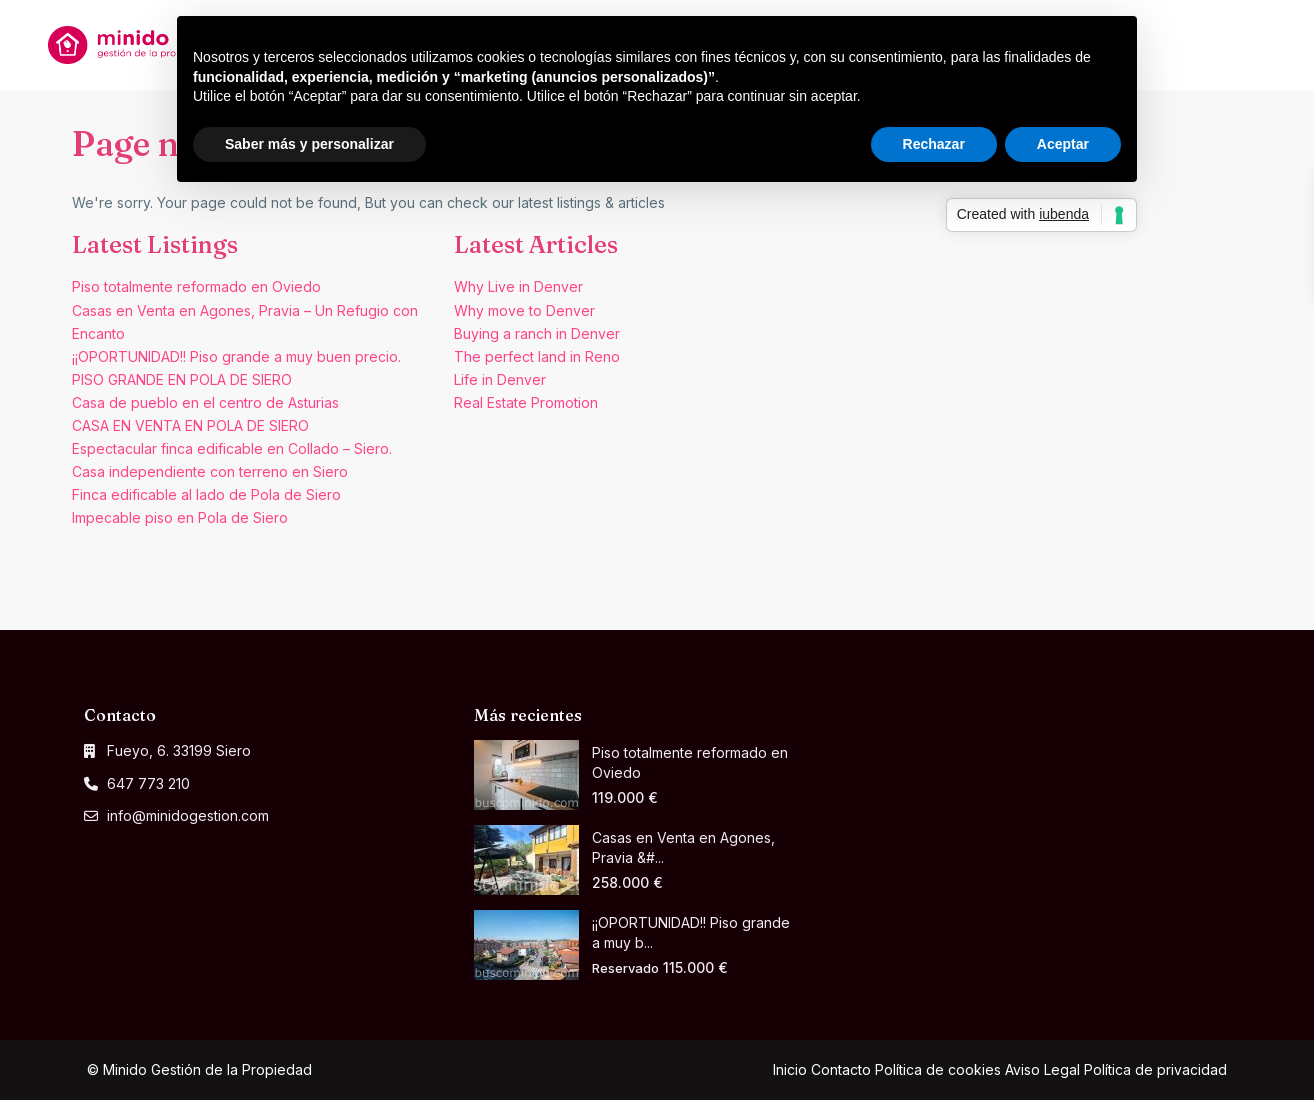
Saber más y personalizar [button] (309, 144)
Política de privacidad (1155, 1069)
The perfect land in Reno (537, 356)
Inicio (790, 1069)
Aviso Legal (1042, 1069)
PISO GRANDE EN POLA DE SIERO (182, 379)
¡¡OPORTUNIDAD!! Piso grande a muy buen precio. (236, 356)
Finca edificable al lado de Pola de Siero (206, 494)
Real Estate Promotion (526, 402)
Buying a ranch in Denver (537, 333)
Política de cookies (938, 1069)
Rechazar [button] (934, 144)
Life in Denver (500, 379)
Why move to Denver (524, 310)
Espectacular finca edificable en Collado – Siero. (232, 448)
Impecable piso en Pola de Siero (180, 517)
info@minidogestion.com (188, 815)
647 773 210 (148, 783)
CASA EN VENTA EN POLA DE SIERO (190, 425)
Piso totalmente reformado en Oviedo (196, 286)
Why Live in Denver (518, 286)
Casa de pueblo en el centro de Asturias (205, 402)
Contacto (841, 1069)
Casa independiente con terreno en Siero (210, 471)
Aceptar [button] (1063, 144)
